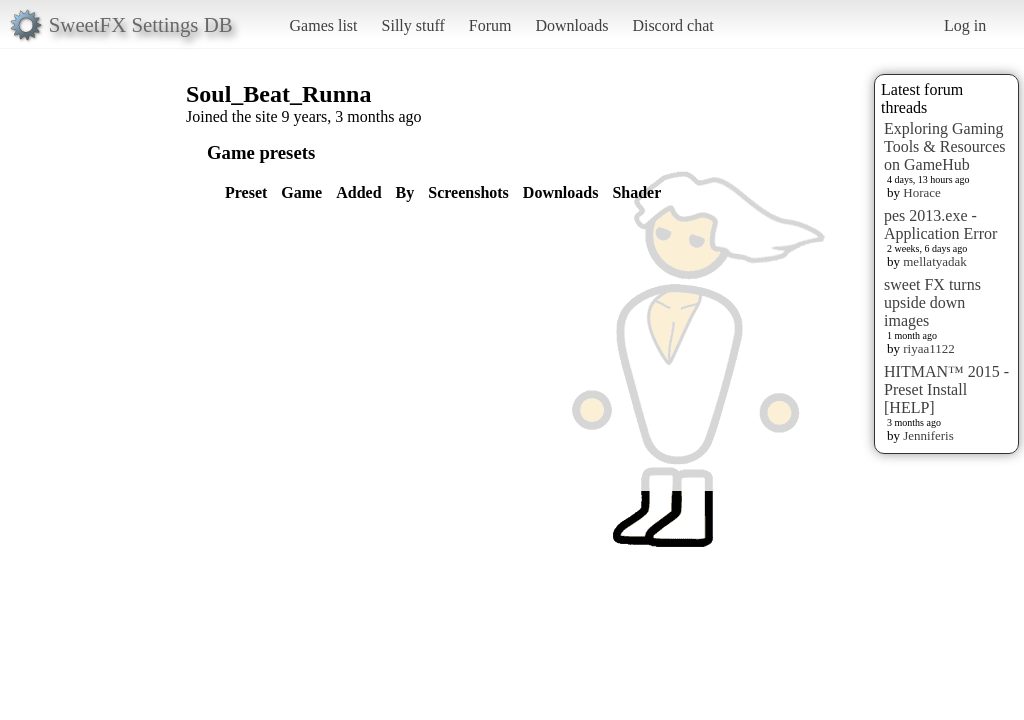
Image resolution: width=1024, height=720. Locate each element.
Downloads (571, 25)
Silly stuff (413, 25)
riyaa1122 (929, 348)
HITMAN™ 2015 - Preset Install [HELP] (946, 389)
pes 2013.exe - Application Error (940, 224)
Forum (490, 25)
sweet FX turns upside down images (932, 302)
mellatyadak (935, 261)
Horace (922, 192)
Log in (965, 25)
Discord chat (672, 25)
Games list (324, 25)
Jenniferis (928, 435)
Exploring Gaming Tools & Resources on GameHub (945, 146)
